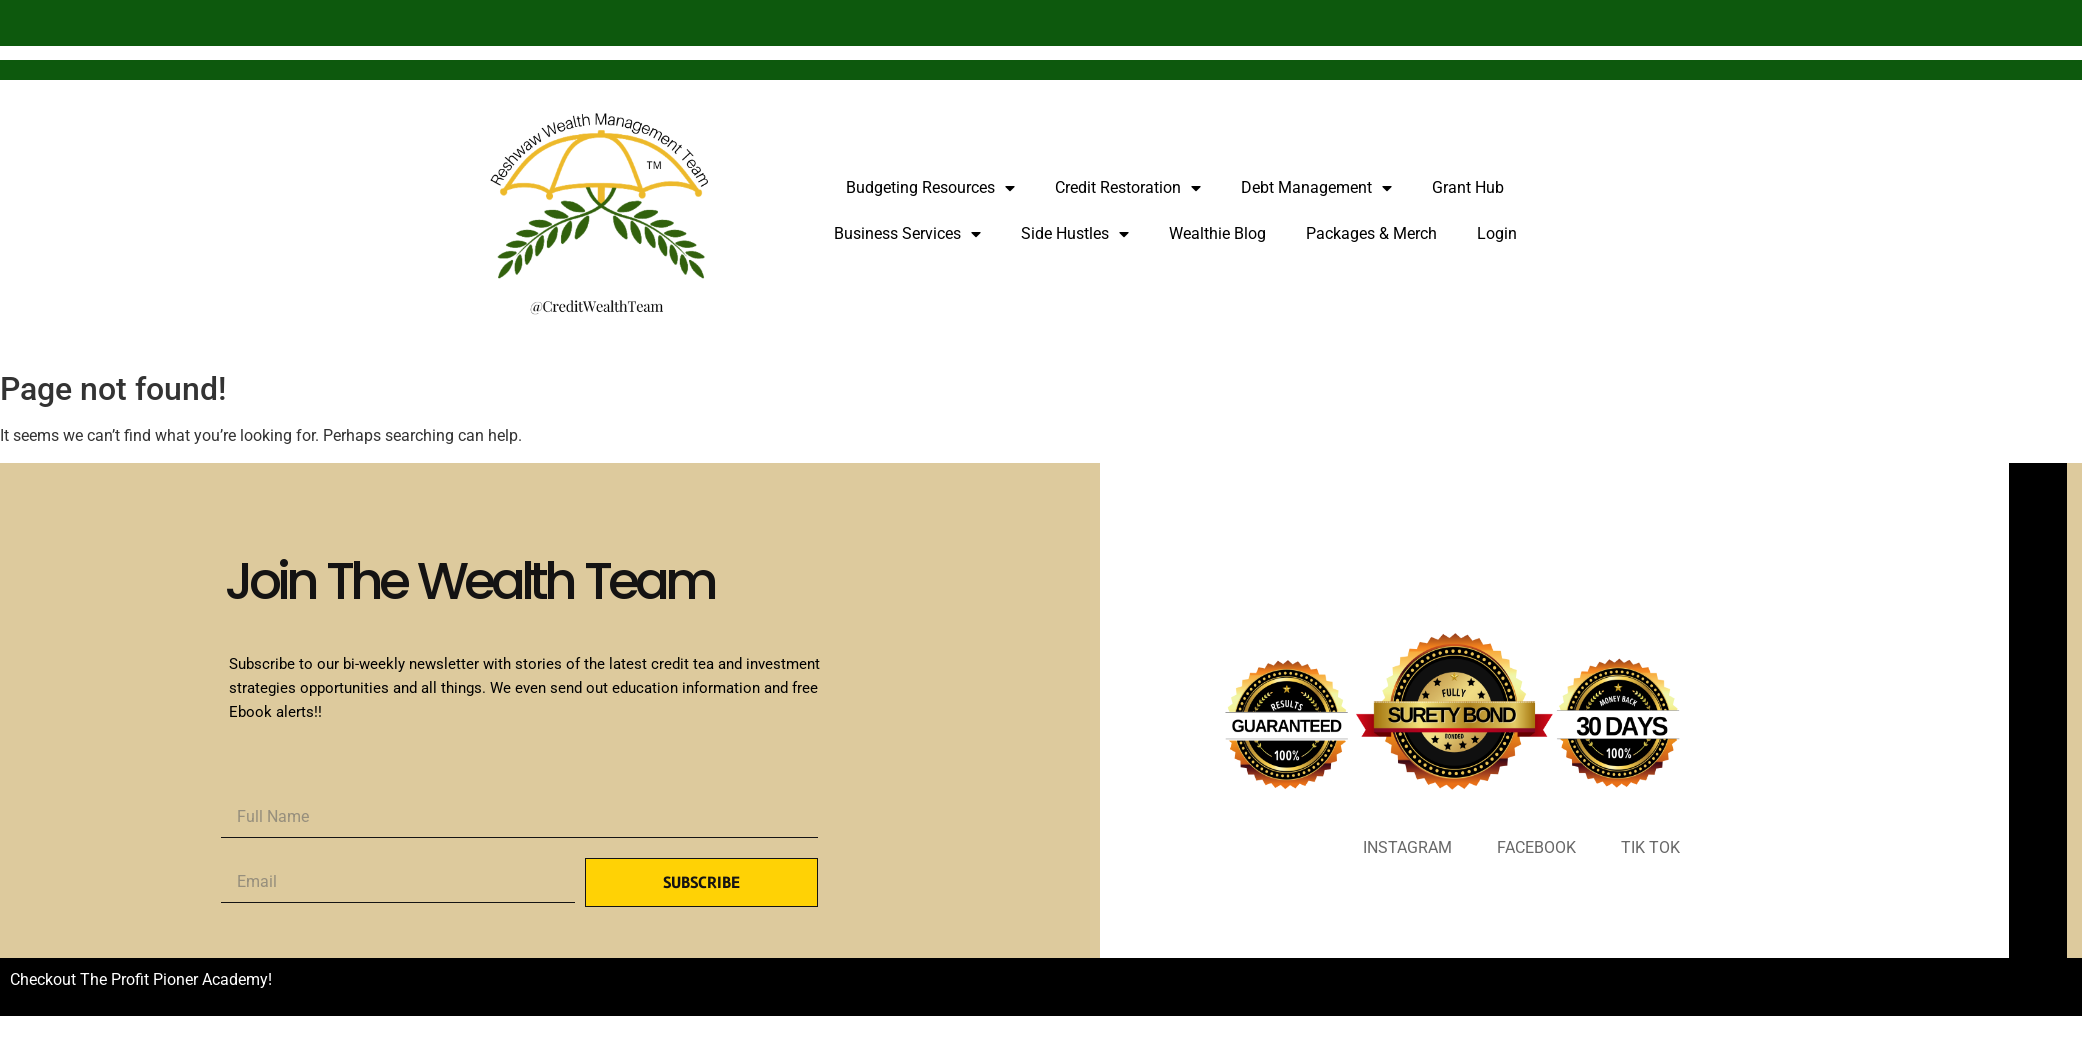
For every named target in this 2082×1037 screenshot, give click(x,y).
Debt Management (1316, 188)
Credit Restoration (1128, 188)
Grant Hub (1468, 187)
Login (1497, 233)
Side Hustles (1075, 234)
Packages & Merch (1371, 233)
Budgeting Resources (930, 188)
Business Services (907, 234)
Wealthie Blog (1217, 233)
